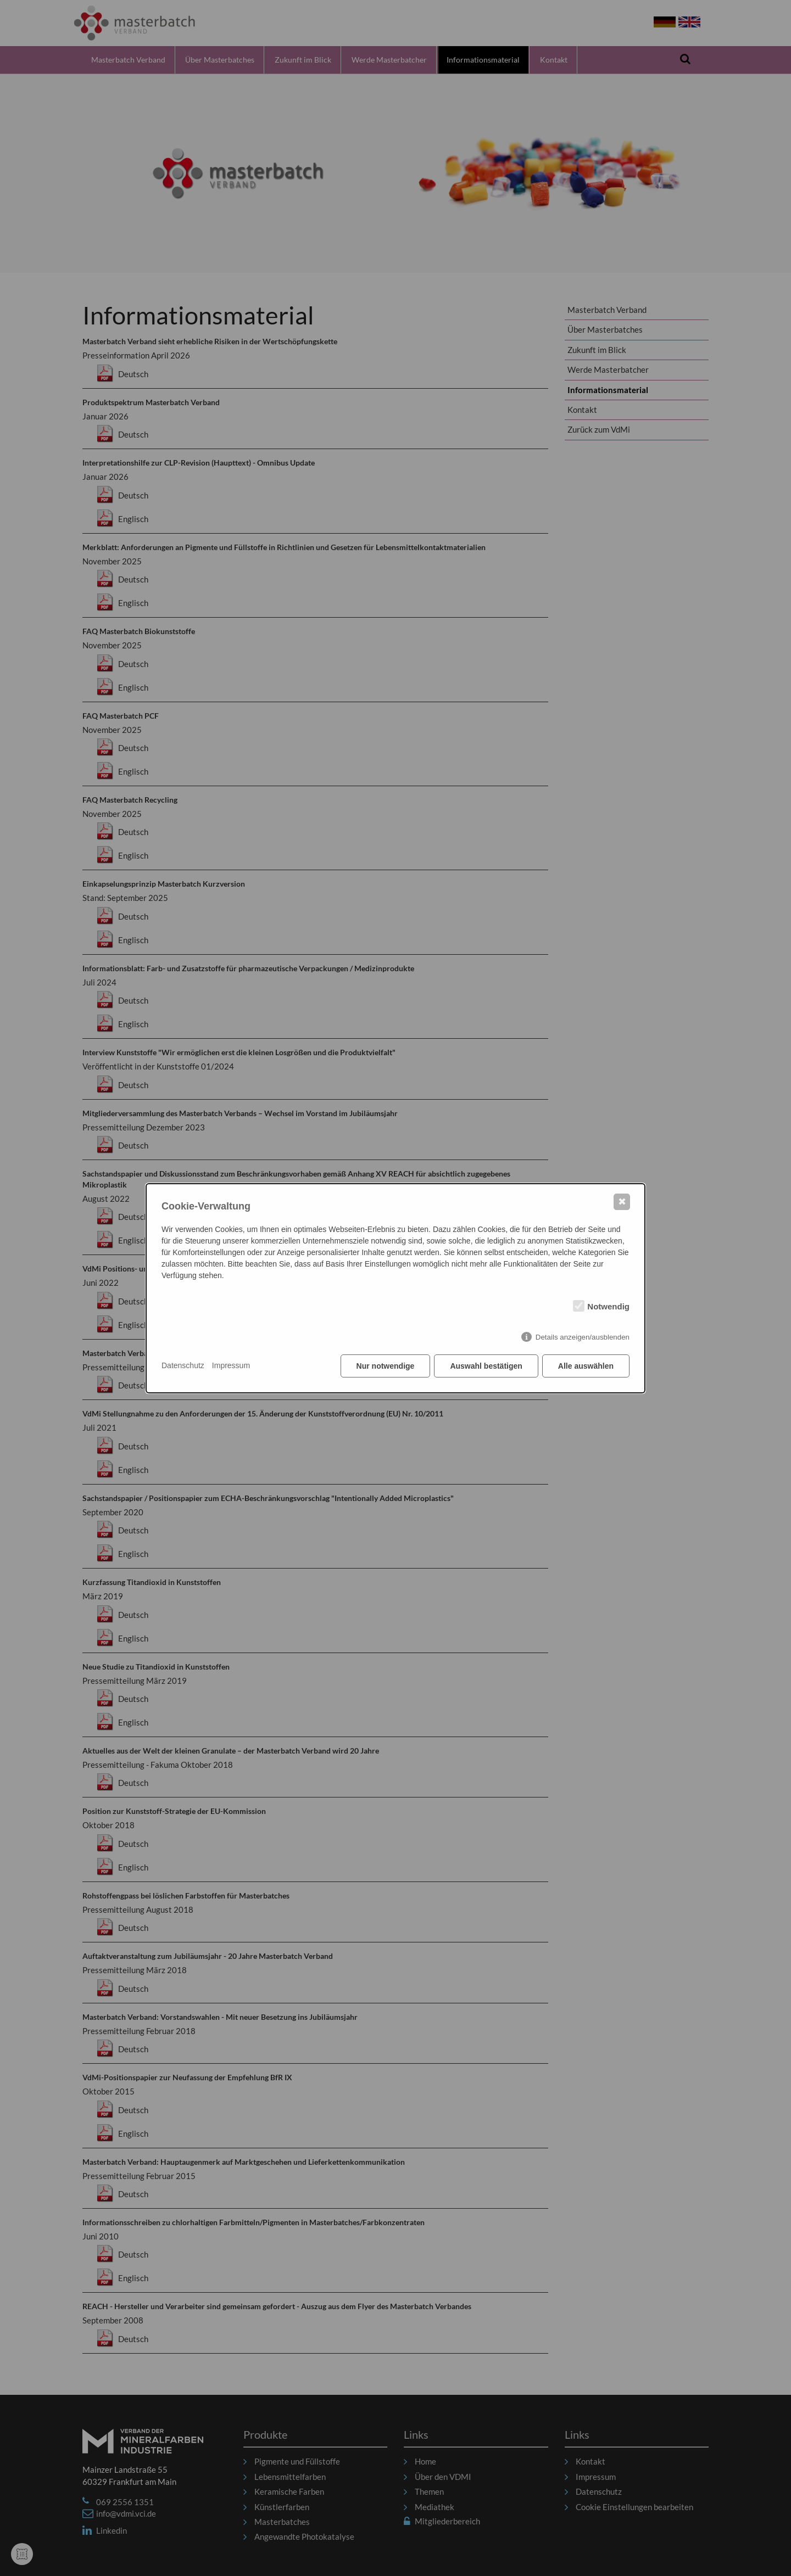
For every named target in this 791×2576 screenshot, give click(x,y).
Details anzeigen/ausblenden (583, 1337)
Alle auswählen (586, 1366)
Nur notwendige (385, 1366)
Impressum (231, 1365)
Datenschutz (182, 1365)
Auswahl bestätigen (486, 1366)
